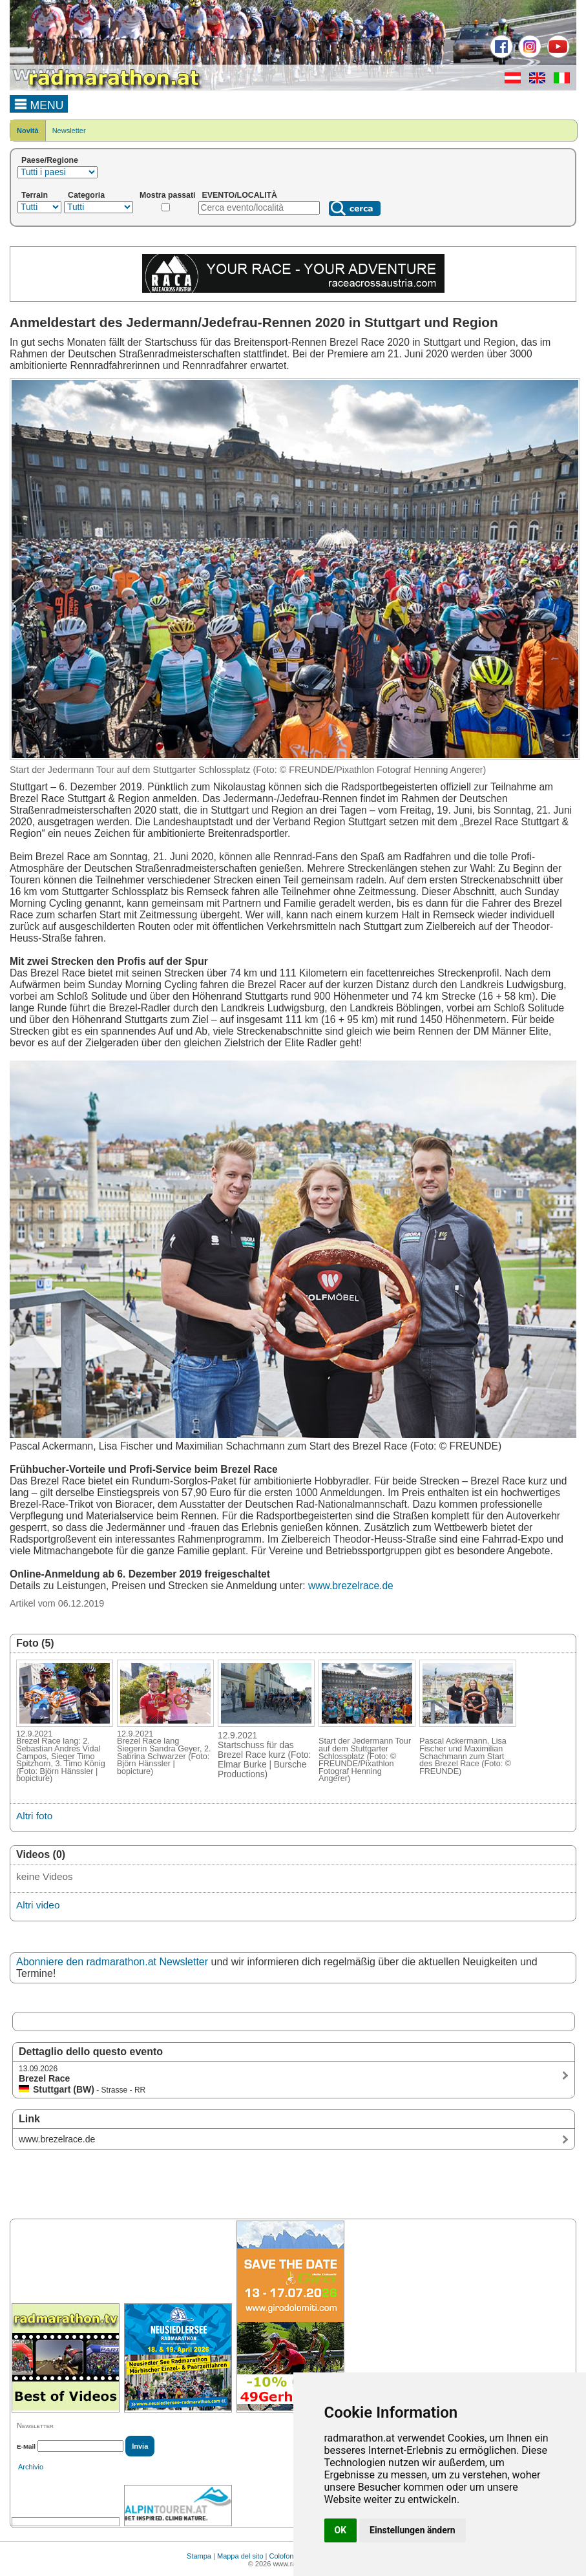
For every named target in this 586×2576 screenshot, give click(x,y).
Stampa (199, 2556)
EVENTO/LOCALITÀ (240, 195)
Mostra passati (168, 195)
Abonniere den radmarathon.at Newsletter (112, 1961)
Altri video (37, 1904)
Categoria (86, 195)
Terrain (34, 195)
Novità (28, 130)
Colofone (283, 2556)
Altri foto (34, 1815)
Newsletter (69, 130)
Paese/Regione (49, 160)
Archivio (30, 2467)
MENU (39, 103)
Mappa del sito (240, 2556)
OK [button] (341, 2530)
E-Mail (26, 2446)
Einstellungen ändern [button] (412, 2530)
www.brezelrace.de (350, 1585)
